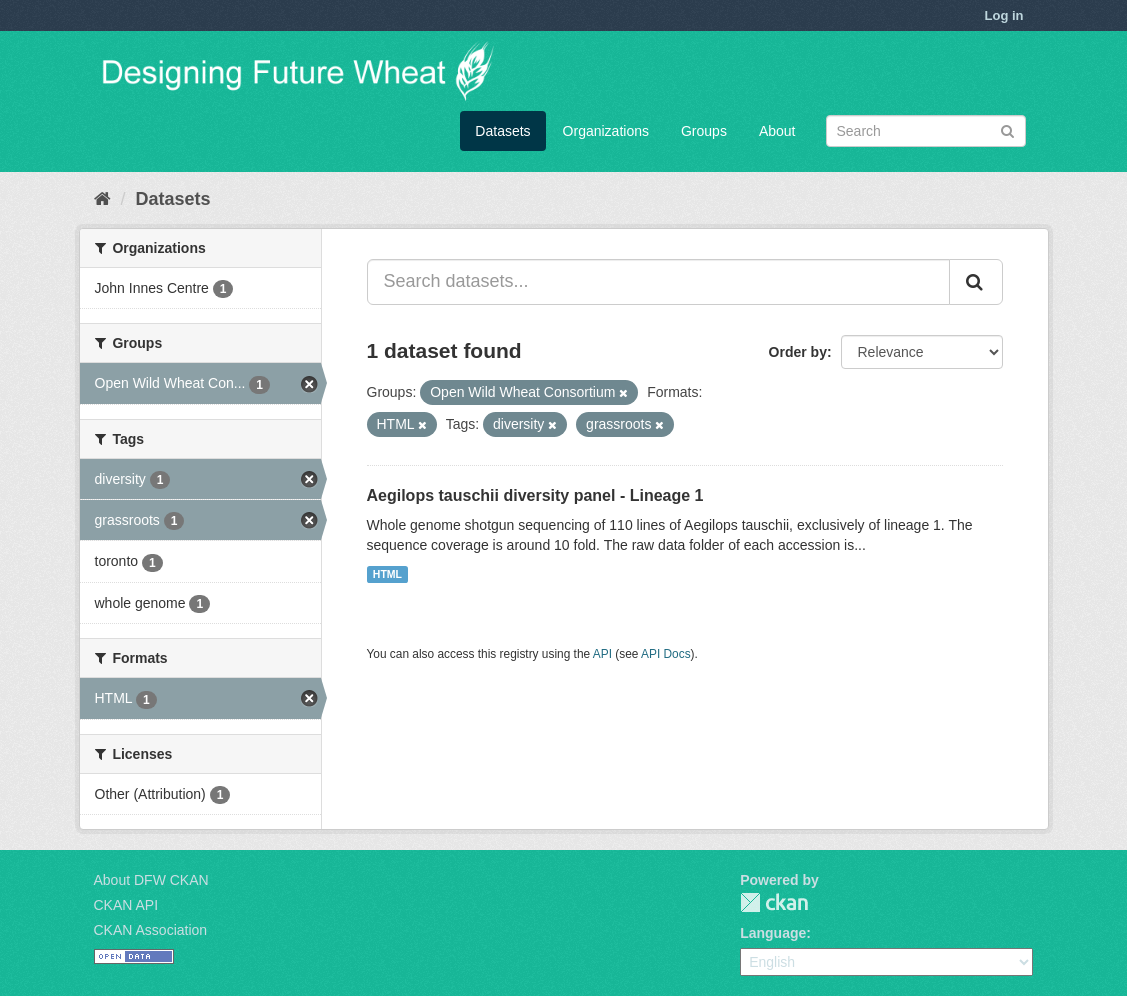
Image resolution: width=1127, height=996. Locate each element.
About (777, 131)
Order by (798, 352)
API (602, 654)
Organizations (606, 131)
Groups (704, 131)
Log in (1004, 15)
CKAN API (126, 905)
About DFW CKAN (151, 880)
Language (773, 933)
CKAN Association (151, 930)
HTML (387, 574)
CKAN (774, 902)
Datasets (502, 131)
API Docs (666, 654)
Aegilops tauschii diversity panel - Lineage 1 (535, 495)
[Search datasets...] (658, 282)
